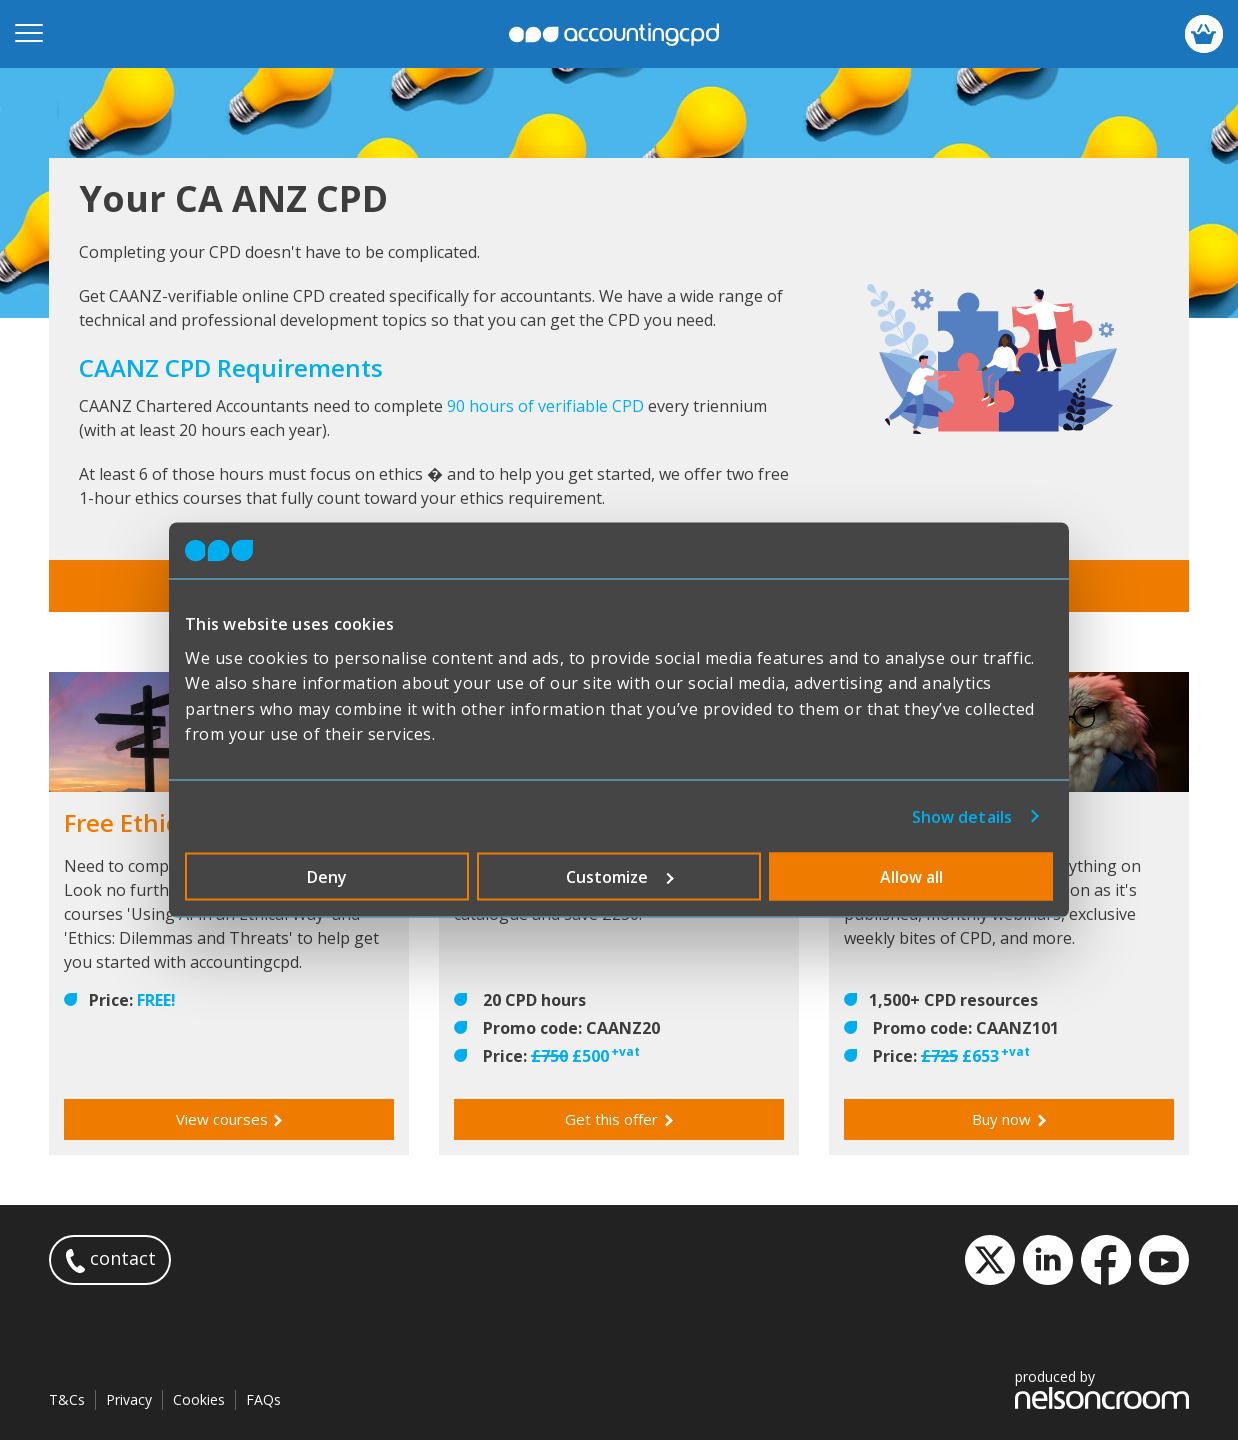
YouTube (1164, 1260)
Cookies (199, 1399)
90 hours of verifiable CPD (545, 406)
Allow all (911, 876)
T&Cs (67, 1399)
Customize (620, 876)
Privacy (129, 1399)
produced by (1102, 1388)
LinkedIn (1048, 1260)
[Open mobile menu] (29, 34)
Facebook (1106, 1260)
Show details (962, 816)
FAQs (263, 1399)
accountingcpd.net (614, 34)
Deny (327, 876)
